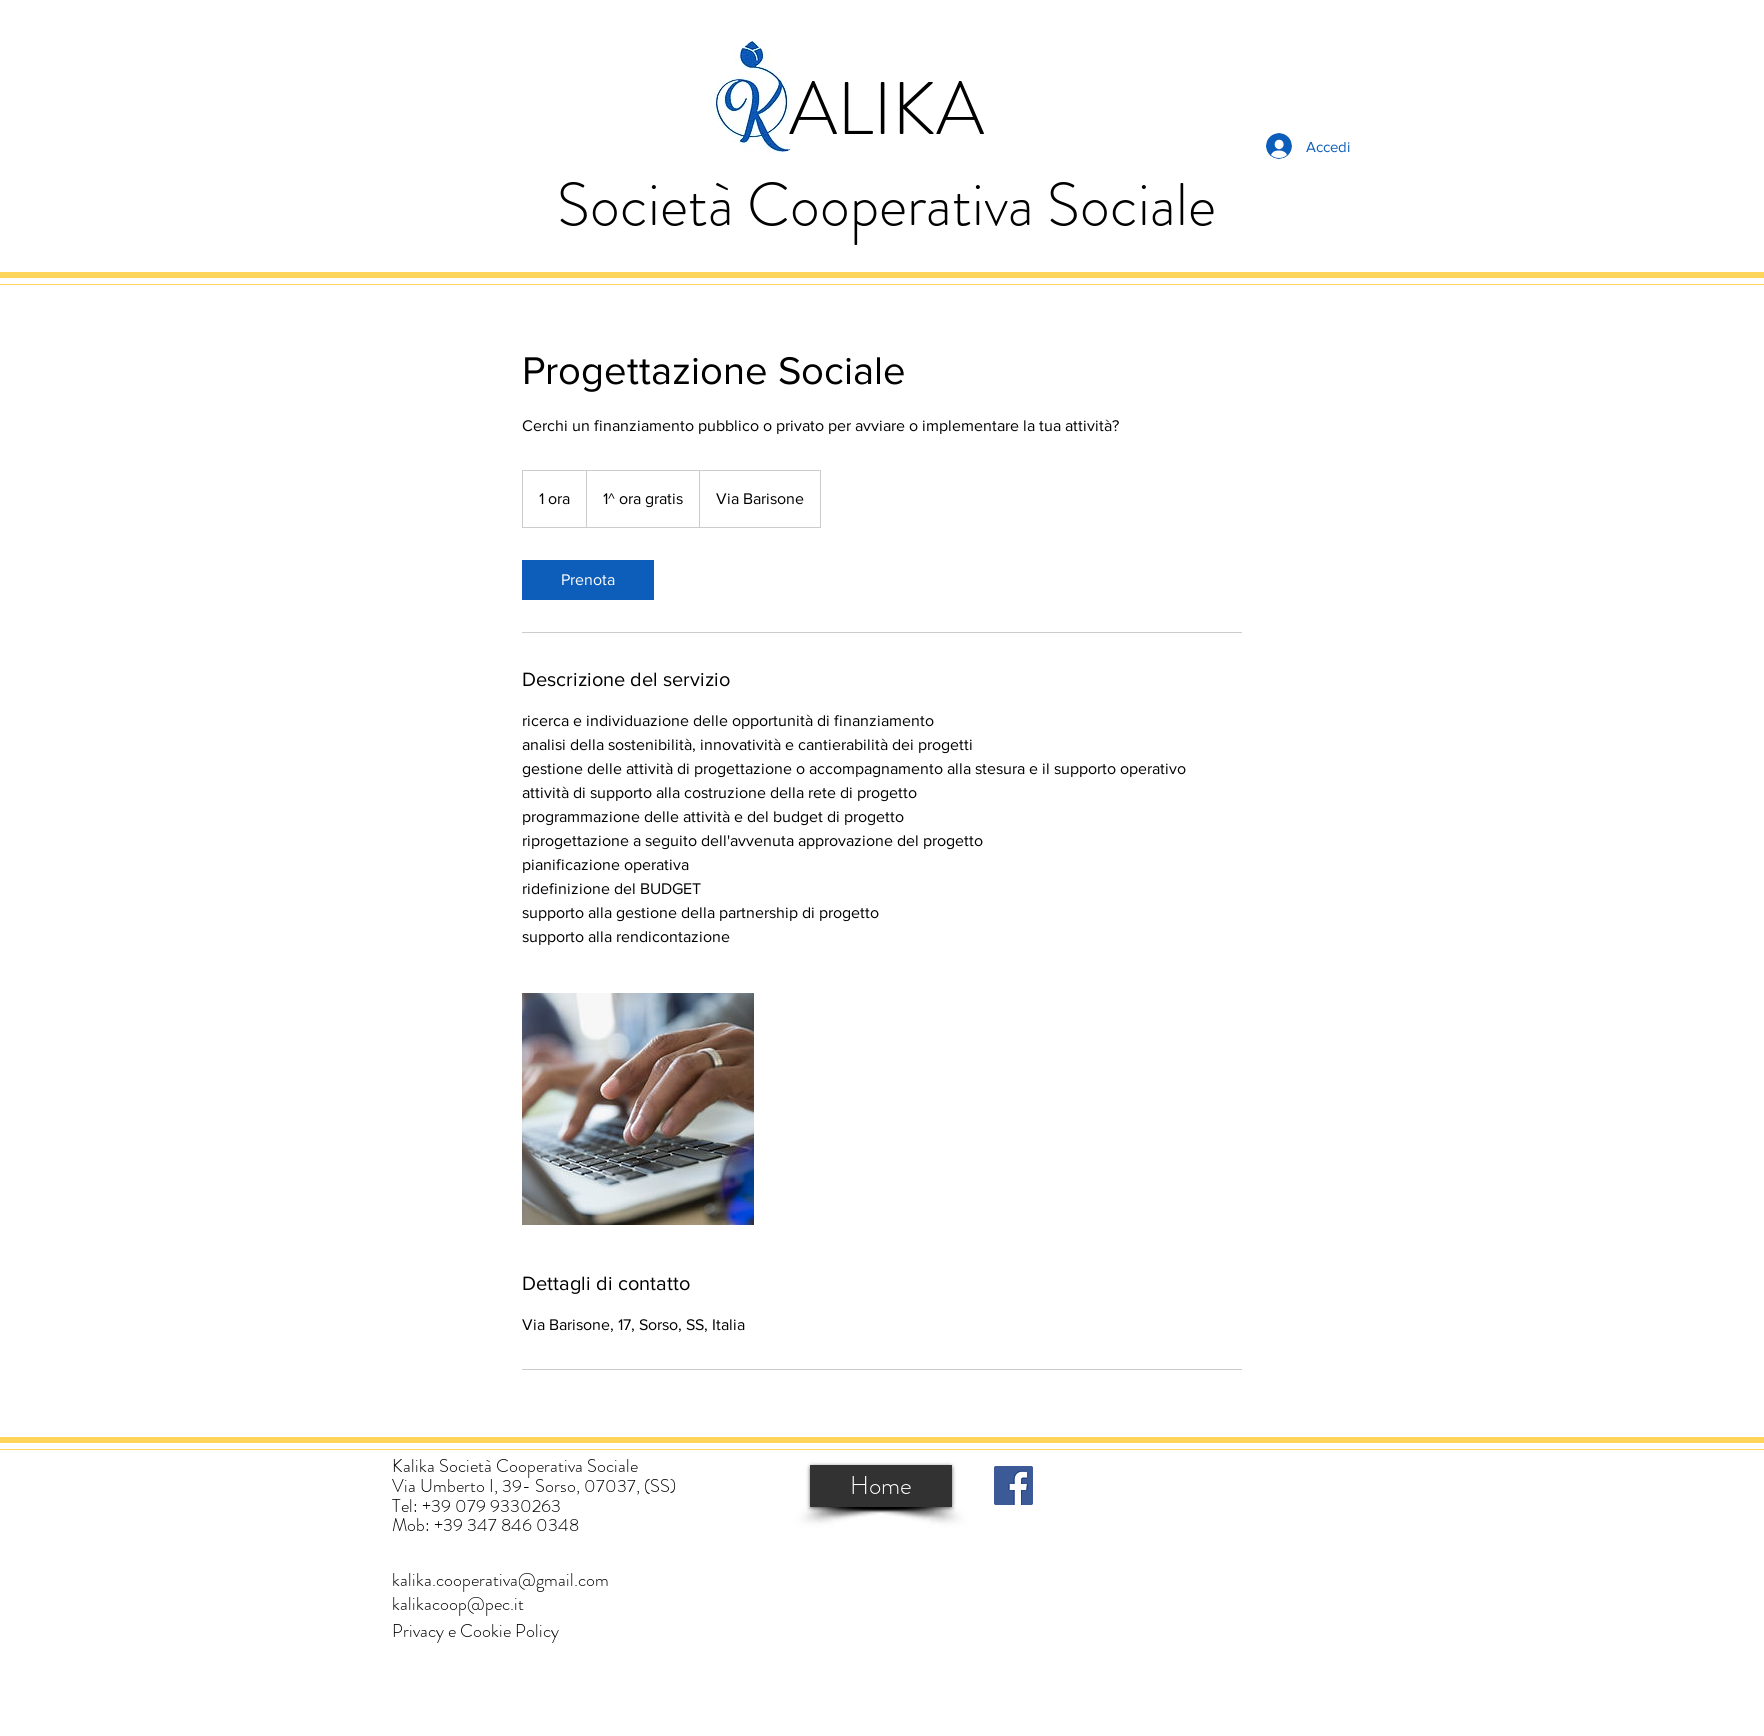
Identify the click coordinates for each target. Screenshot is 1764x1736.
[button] (475, 1631)
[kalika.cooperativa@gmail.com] (500, 1580)
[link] (588, 580)
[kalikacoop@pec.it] (458, 1604)
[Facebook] (1013, 1485)
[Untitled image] (638, 1109)
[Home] (881, 1486)
